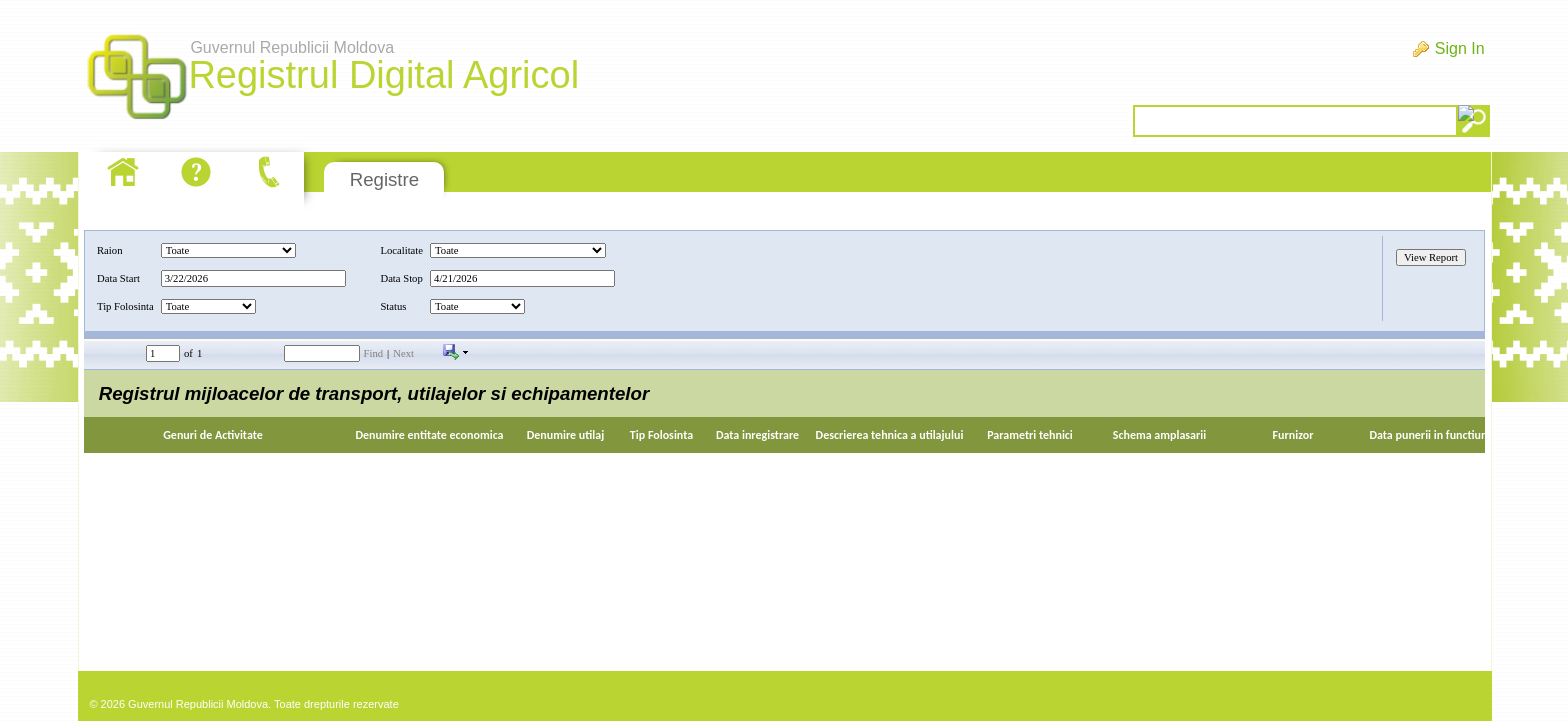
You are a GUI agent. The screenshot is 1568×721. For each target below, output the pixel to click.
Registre (384, 179)
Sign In (1460, 48)
